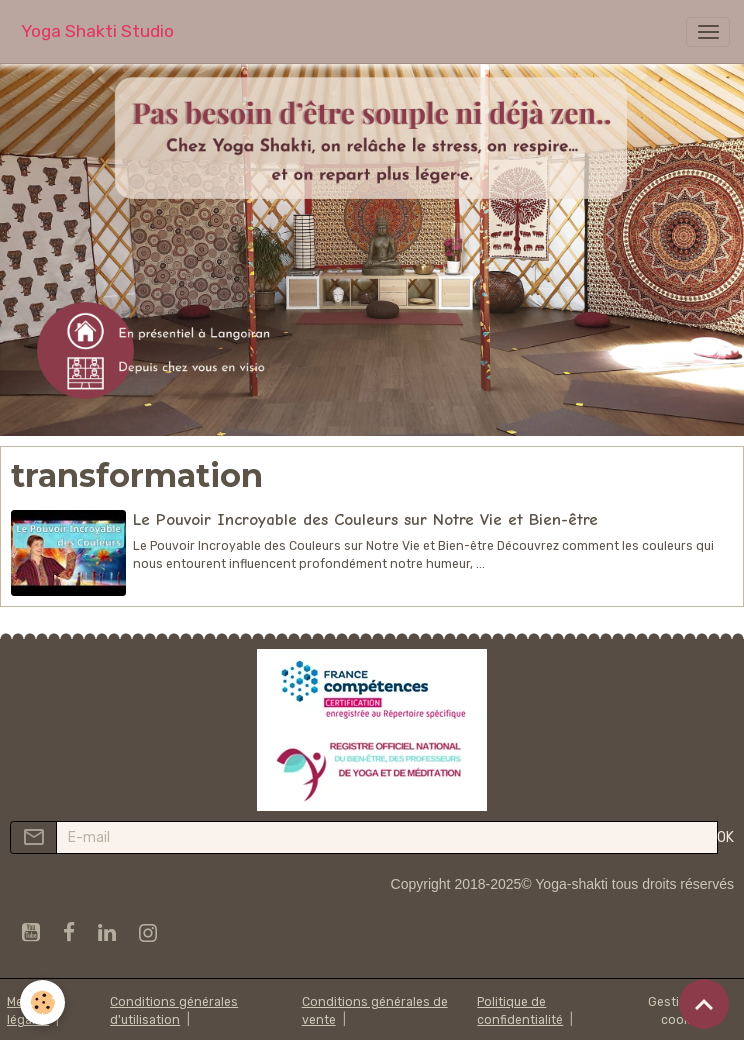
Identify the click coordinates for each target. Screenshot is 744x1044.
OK (725, 837)
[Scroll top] (704, 1004)
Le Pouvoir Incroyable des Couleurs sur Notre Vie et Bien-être (365, 519)
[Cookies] (42, 1002)
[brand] (97, 31)
